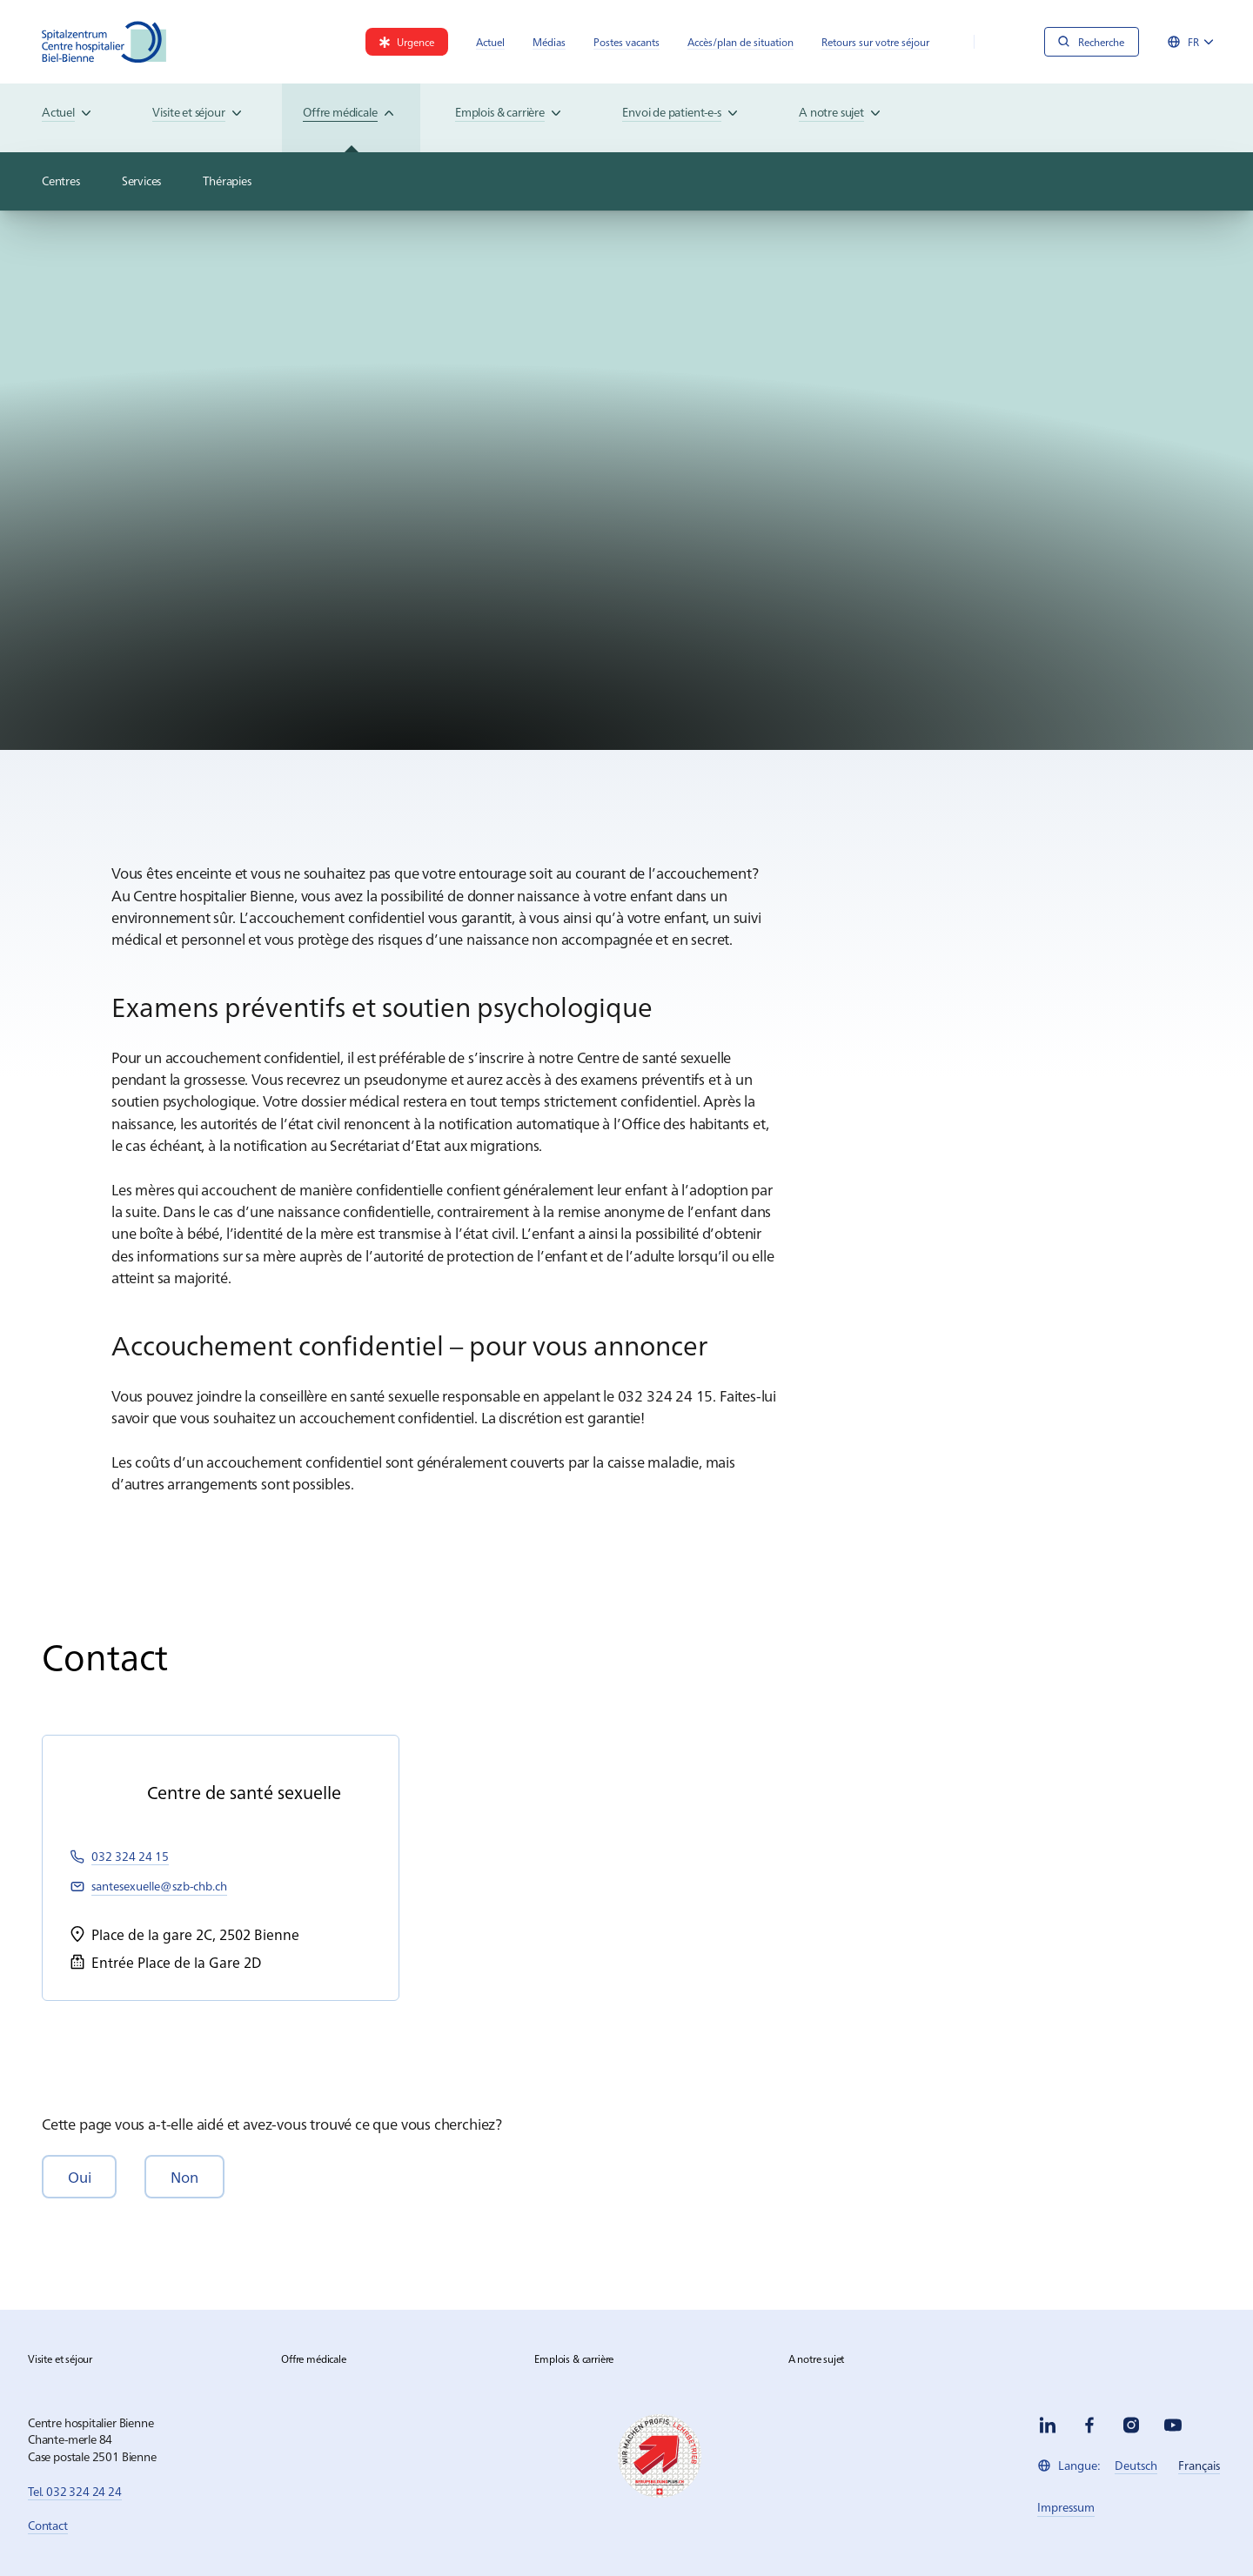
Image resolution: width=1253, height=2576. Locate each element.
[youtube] (1173, 2425)
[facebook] (1089, 2425)
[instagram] (1131, 2425)
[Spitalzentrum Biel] (104, 42)
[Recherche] (1091, 42)
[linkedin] (1047, 2425)
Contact (48, 2525)
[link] (406, 42)
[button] (79, 2176)
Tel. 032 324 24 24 (75, 2491)
